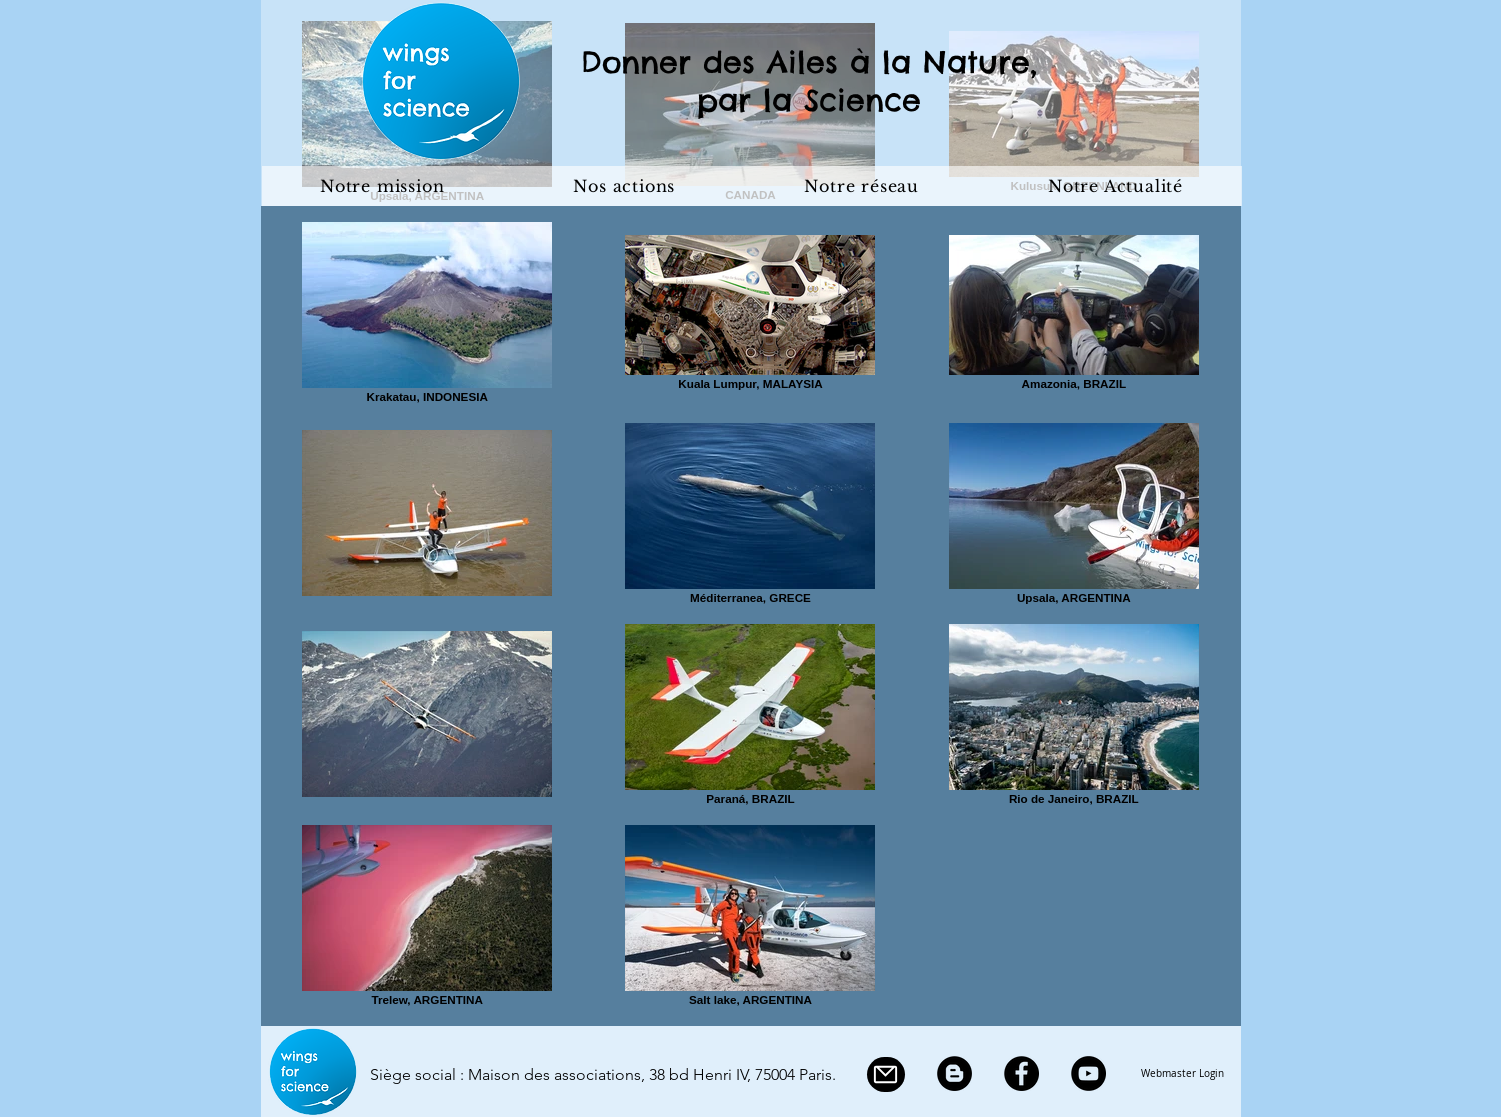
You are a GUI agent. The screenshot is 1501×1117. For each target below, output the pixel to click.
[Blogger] (954, 1073)
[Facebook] (1021, 1073)
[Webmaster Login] (1183, 1074)
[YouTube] (1088, 1073)
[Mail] (886, 1074)
